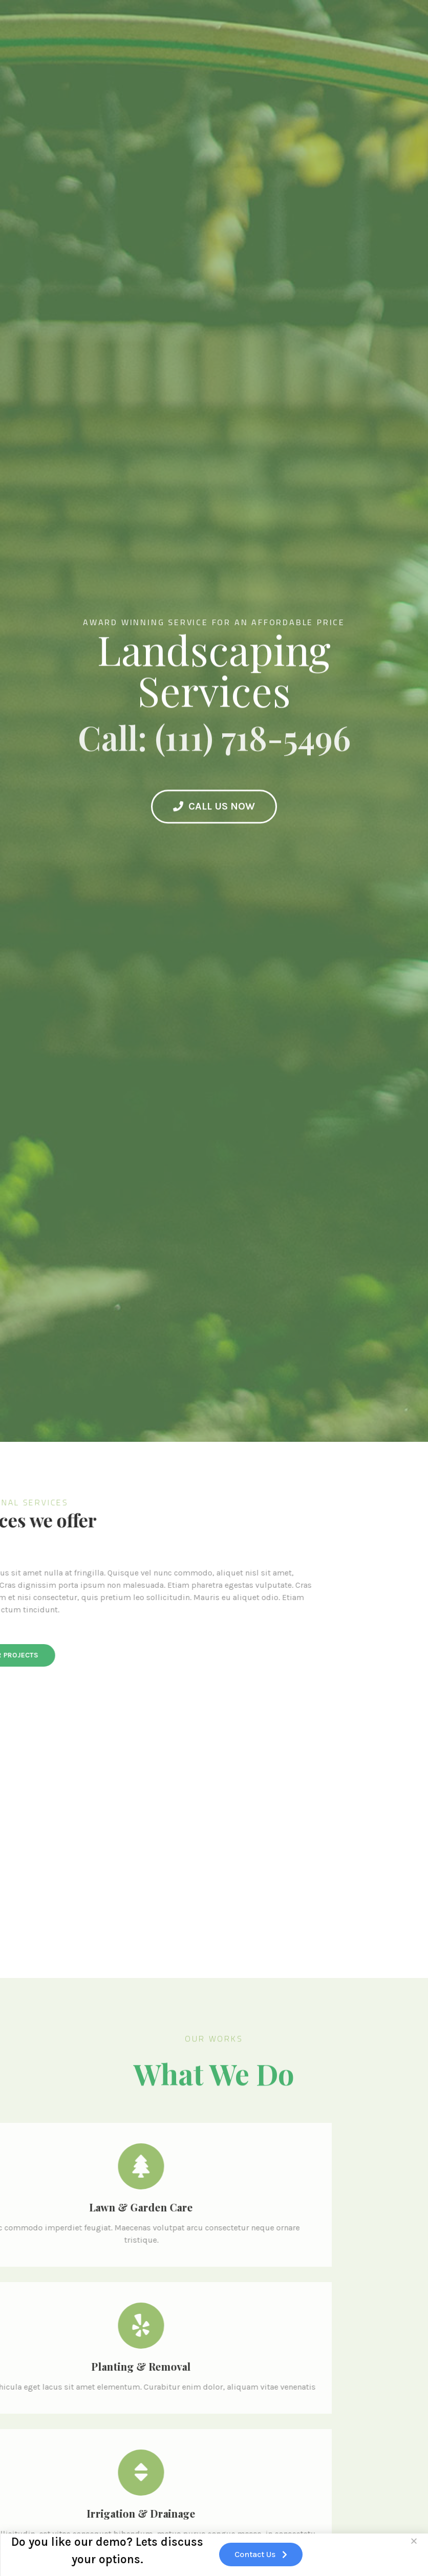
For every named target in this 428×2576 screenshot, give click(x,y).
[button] (414, 2544)
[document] (214, 1288)
